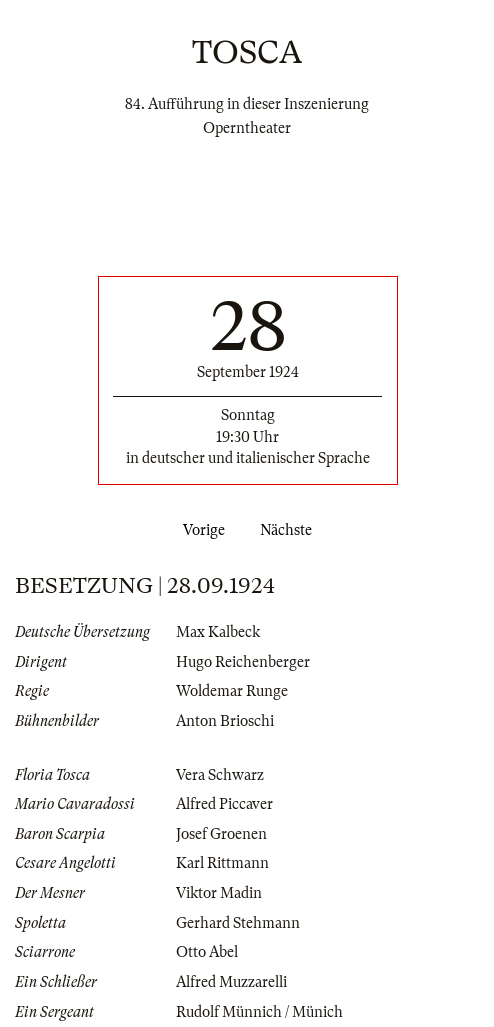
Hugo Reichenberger (243, 662)
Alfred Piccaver (224, 804)
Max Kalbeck (218, 632)
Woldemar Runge (232, 691)
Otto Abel (207, 952)
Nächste (290, 530)
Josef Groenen (221, 834)
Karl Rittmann (222, 863)
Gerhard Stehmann (238, 923)
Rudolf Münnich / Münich (259, 1012)
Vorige (200, 530)
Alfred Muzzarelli (231, 982)
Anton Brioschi (225, 721)
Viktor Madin (219, 893)
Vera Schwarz (220, 775)
